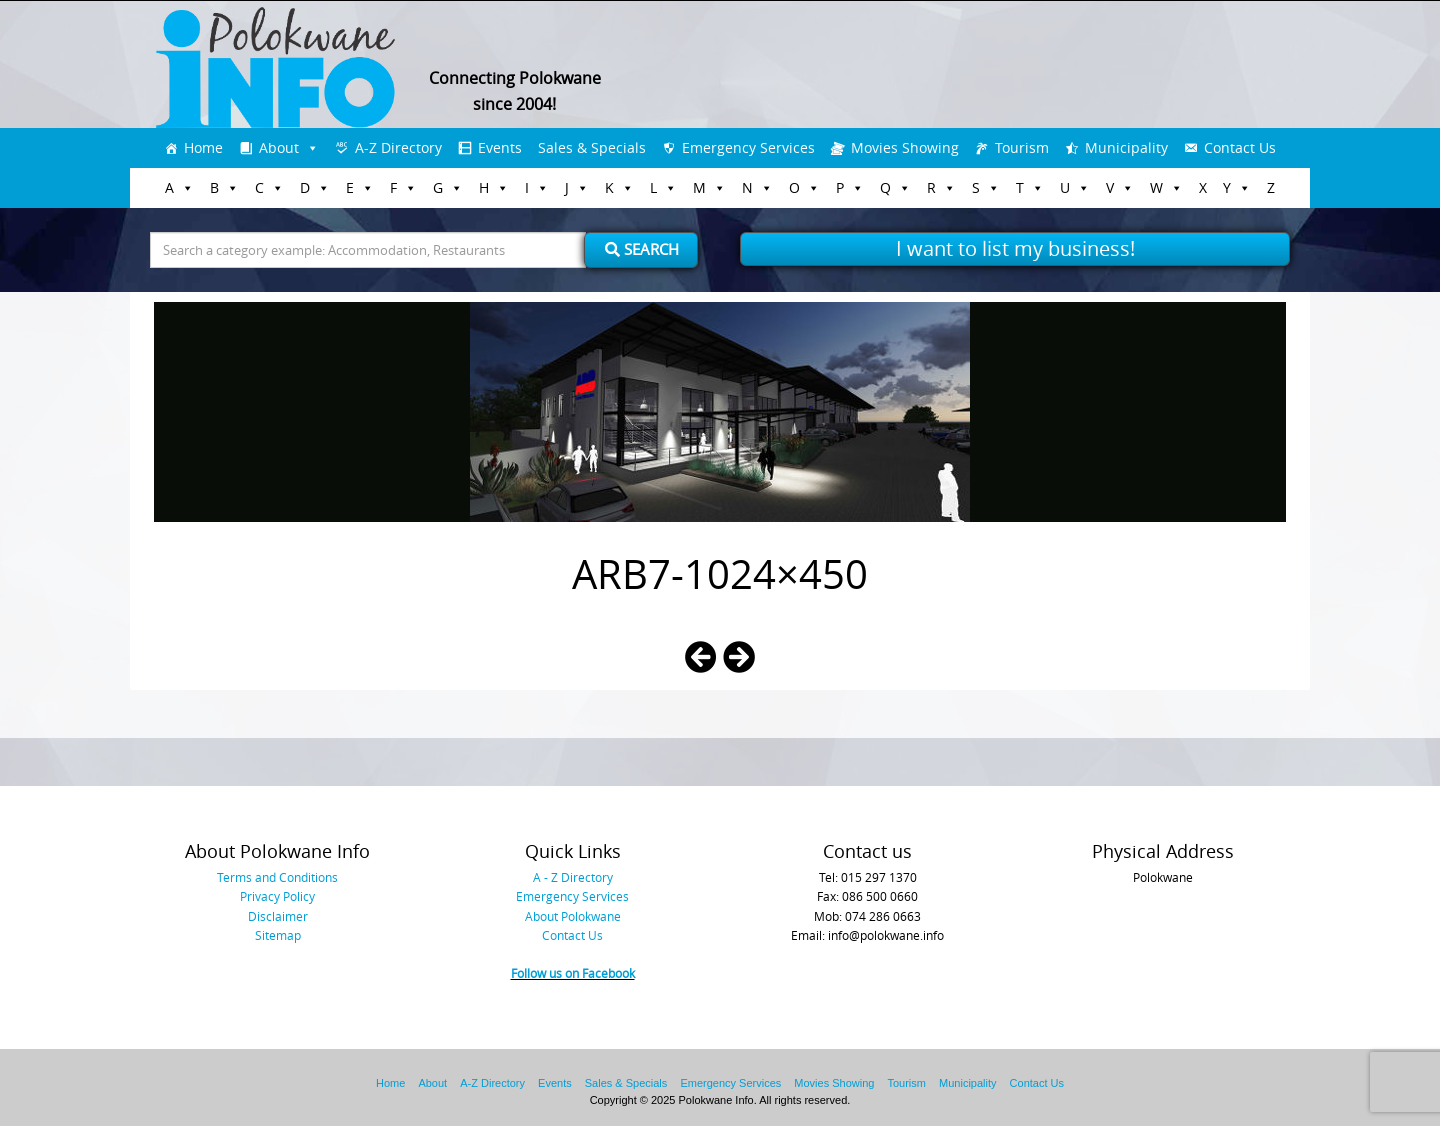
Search (642, 249)
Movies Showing (905, 147)
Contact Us (1240, 147)
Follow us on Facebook (573, 973)
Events (500, 147)
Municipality (1126, 147)
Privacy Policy (277, 896)
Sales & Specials (592, 147)
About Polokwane (573, 916)
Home (203, 147)
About (279, 147)
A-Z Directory (398, 147)
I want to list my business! (1015, 248)
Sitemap (278, 935)
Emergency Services (748, 147)
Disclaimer (278, 916)
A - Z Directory (573, 877)
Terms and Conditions (277, 877)
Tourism (1022, 147)
